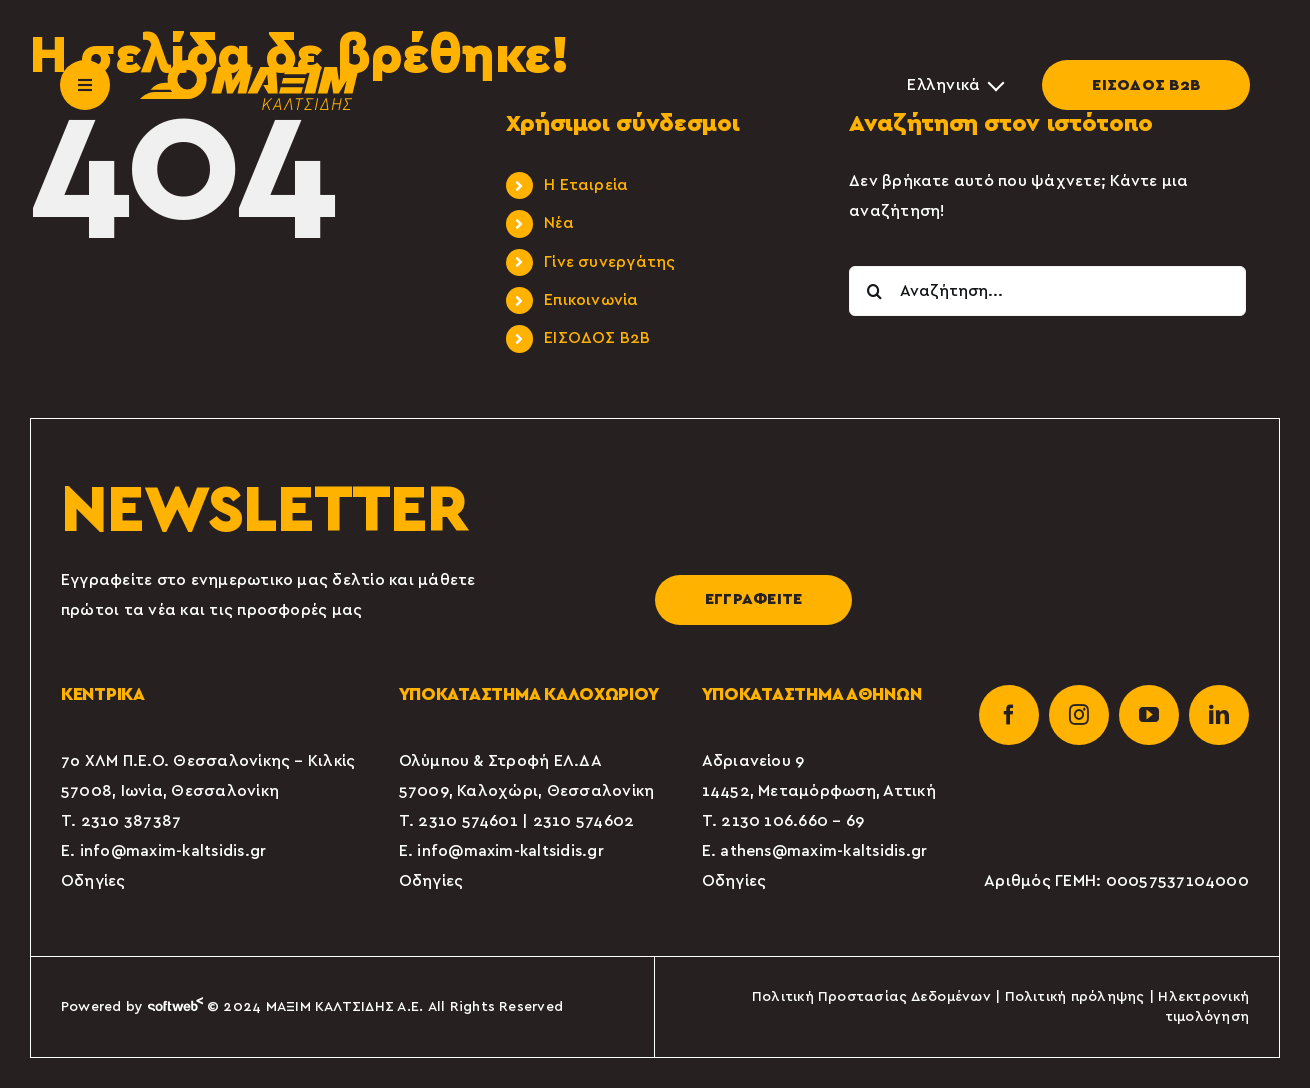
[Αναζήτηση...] (1047, 291)
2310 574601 (468, 821)
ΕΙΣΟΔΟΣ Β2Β (1146, 85)
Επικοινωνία (591, 300)
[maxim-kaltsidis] (249, 68)
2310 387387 (131, 821)
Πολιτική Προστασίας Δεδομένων (871, 997)
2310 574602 (584, 821)
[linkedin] (1219, 715)
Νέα (559, 223)
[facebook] (1009, 715)
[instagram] (1079, 715)
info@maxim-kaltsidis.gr (173, 851)
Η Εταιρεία (586, 185)
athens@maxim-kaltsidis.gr (823, 851)
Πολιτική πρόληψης (1075, 997)
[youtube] (1149, 715)
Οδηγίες (93, 881)
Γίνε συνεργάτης (610, 262)
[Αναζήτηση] (874, 291)
